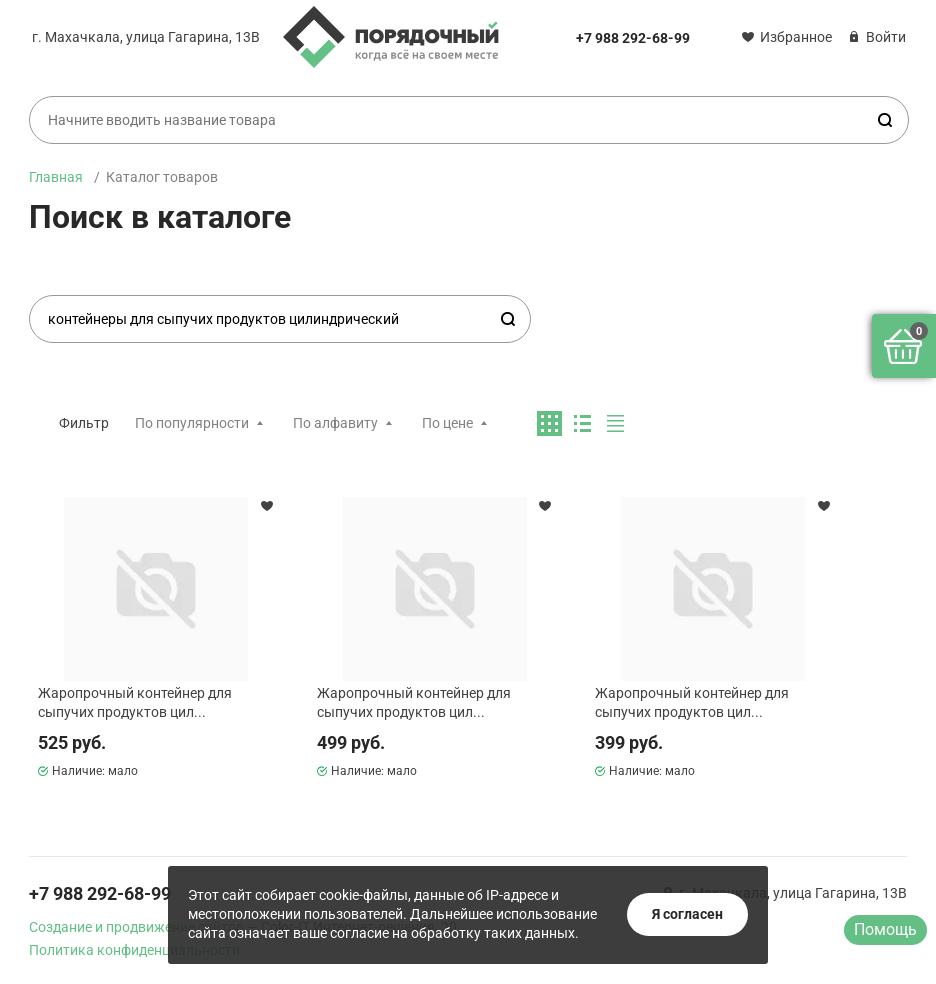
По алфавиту (335, 423)
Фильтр (84, 423)
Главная (56, 177)
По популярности (192, 423)
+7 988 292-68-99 (633, 38)
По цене (447, 423)
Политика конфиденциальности (134, 950)
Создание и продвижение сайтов (136, 927)
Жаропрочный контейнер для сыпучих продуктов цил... (135, 702)
